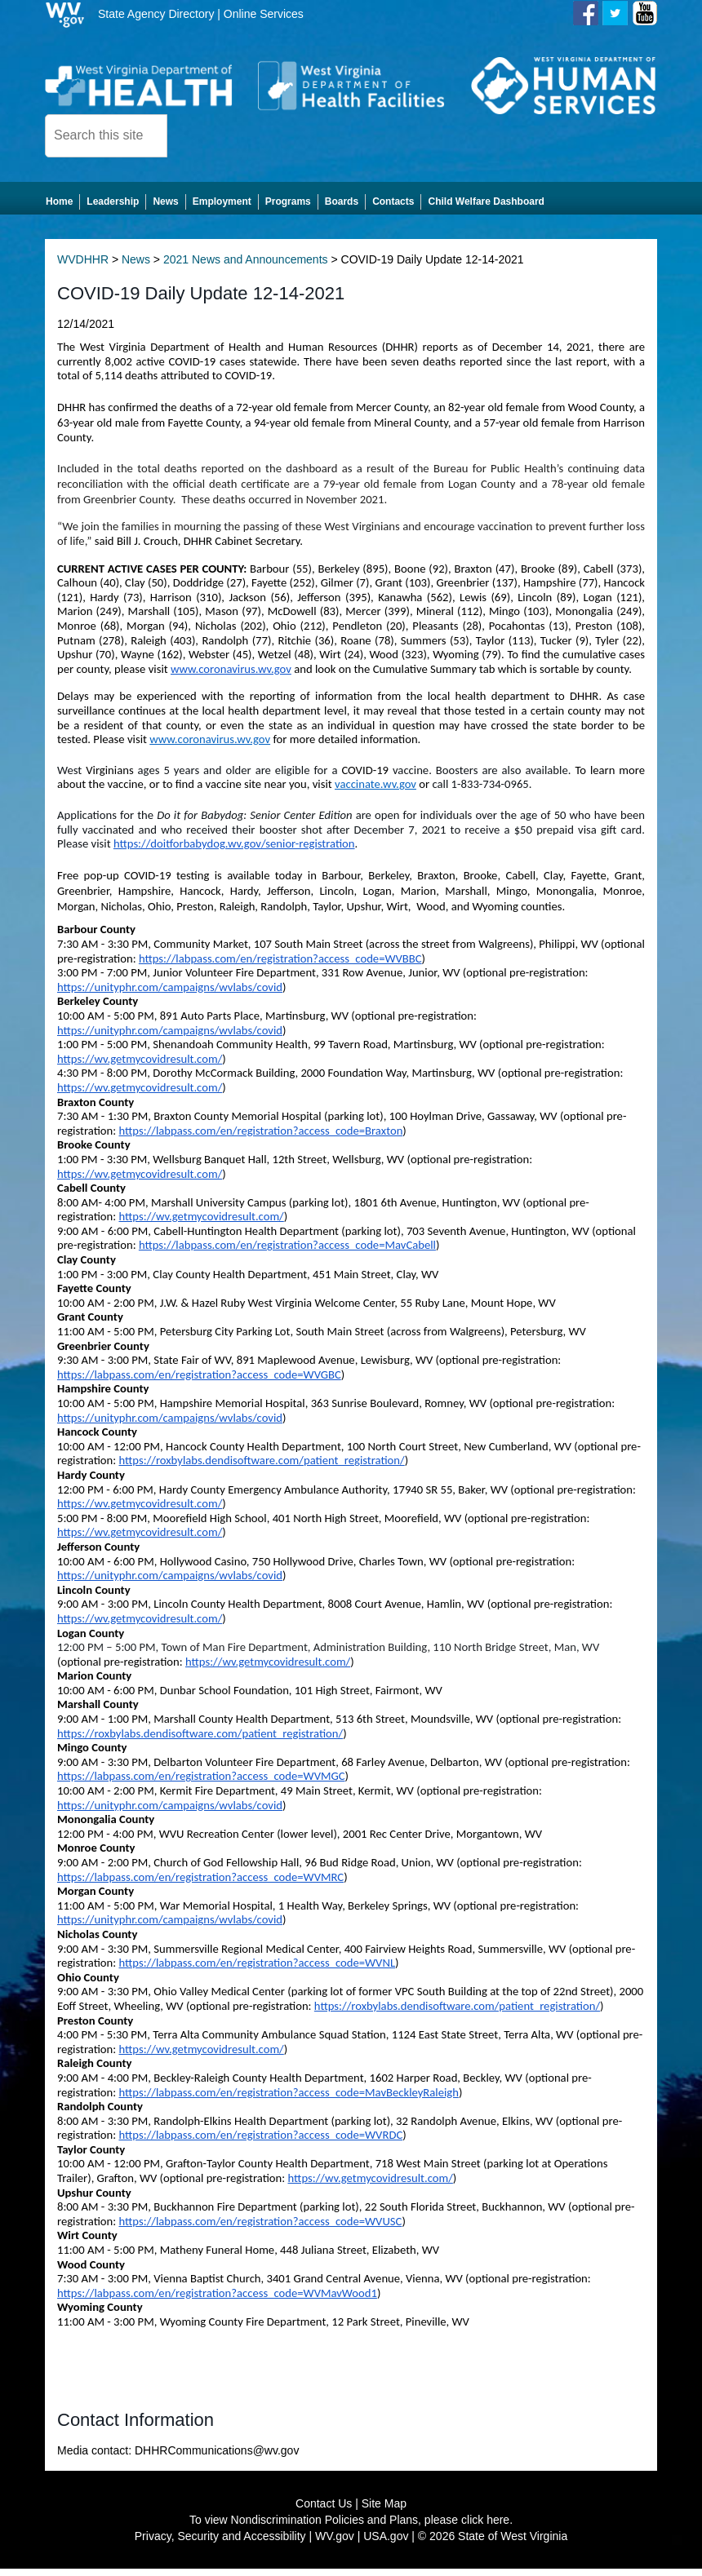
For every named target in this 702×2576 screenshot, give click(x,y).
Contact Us (323, 2510)
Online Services (264, 13)
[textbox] (106, 135)
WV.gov (334, 2543)
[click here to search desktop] (195, 134)
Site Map (384, 2510)
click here (485, 2527)
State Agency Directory (156, 13)
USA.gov (385, 2543)
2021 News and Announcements (245, 266)
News (136, 266)
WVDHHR (83, 266)
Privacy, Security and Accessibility (220, 2543)
